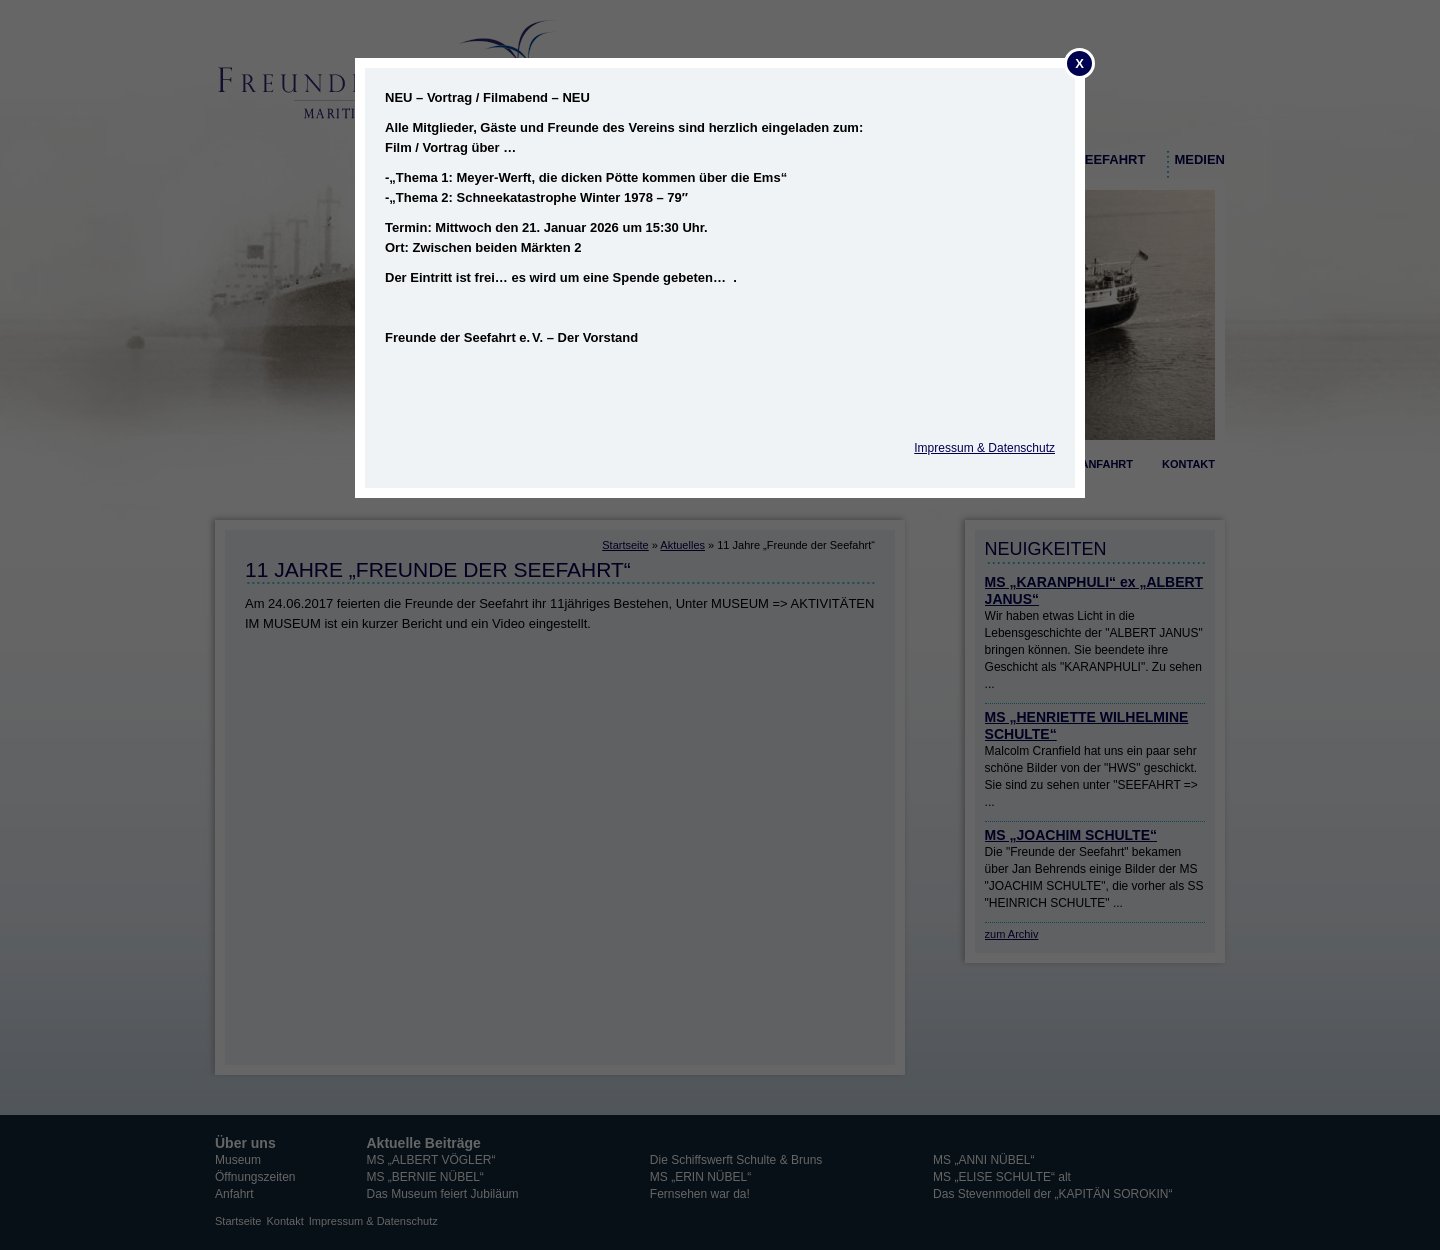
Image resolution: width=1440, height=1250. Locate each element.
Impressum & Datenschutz (984, 448)
